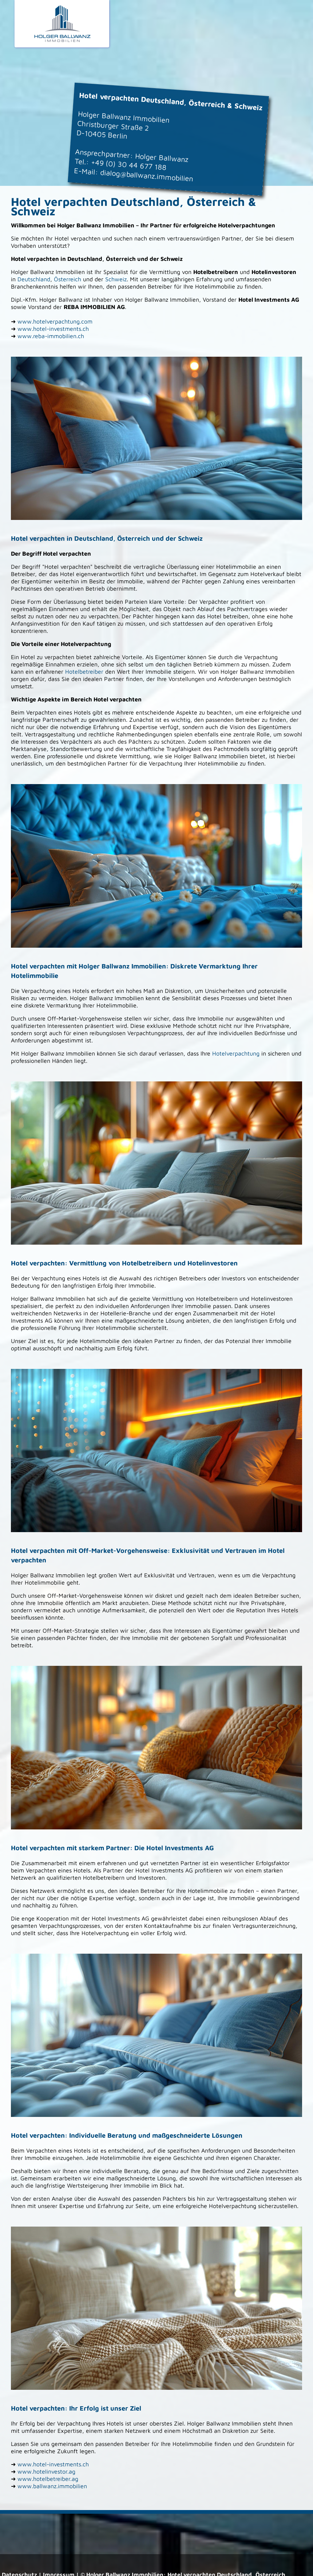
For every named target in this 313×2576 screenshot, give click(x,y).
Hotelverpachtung (235, 1053)
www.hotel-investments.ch (53, 328)
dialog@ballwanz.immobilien (146, 175)
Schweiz (116, 279)
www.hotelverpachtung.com (54, 321)
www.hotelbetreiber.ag (47, 2478)
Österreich (67, 279)
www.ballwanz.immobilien (52, 2486)
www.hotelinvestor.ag (46, 2471)
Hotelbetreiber (84, 671)
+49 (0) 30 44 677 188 (129, 164)
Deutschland (33, 279)
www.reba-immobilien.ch (50, 336)
